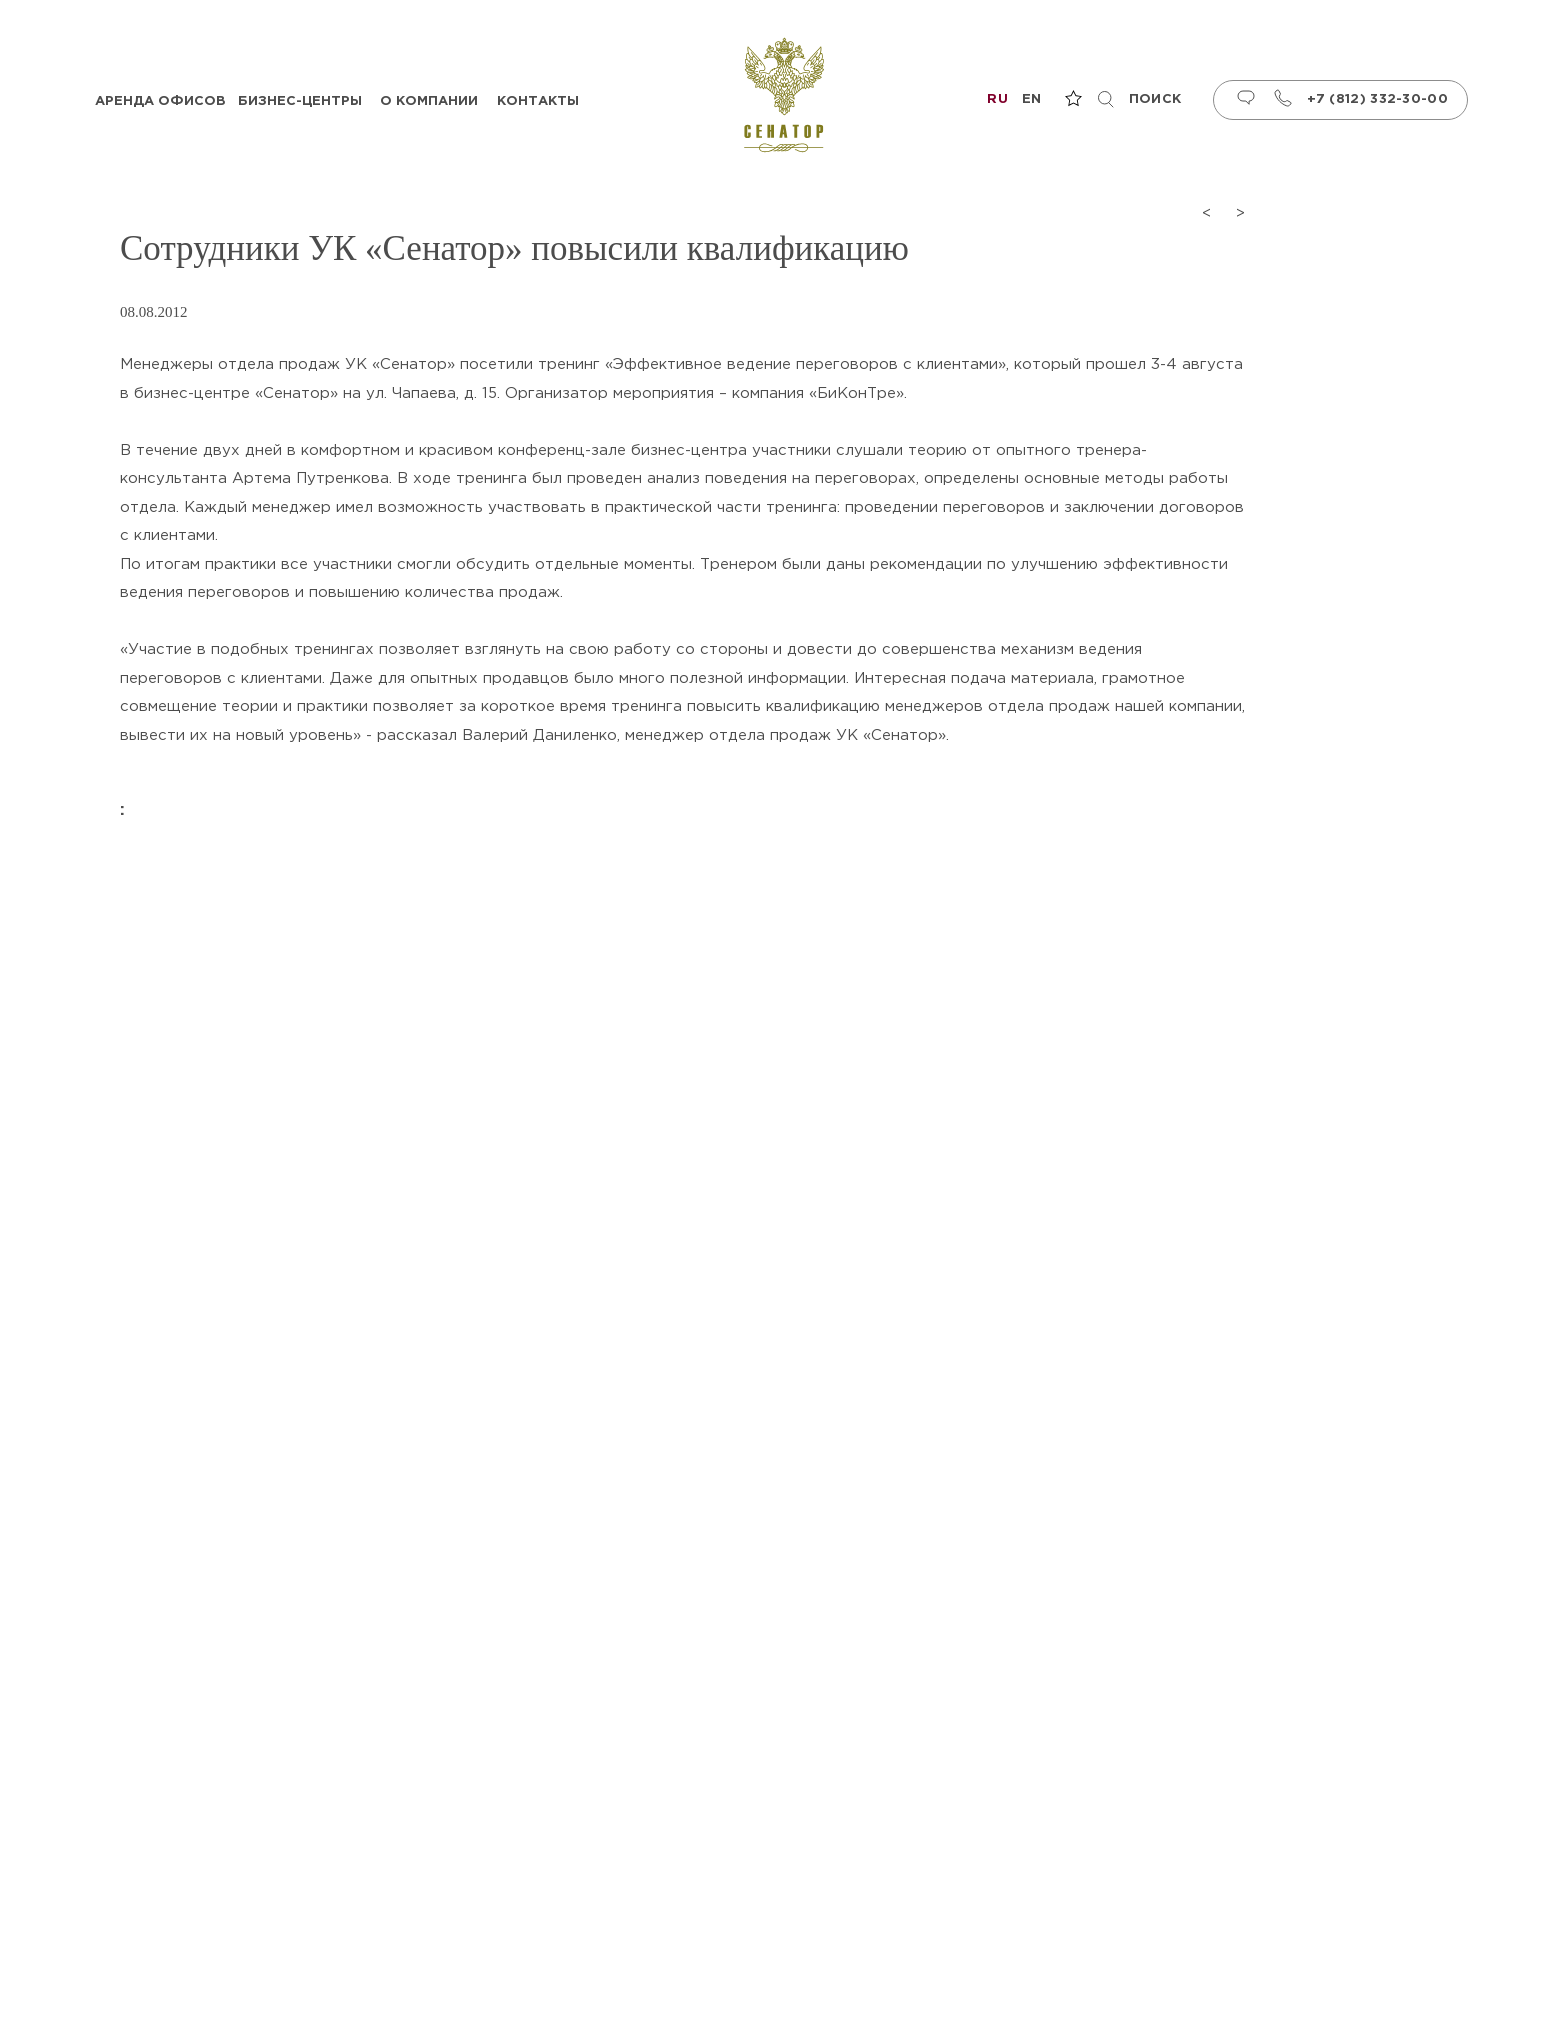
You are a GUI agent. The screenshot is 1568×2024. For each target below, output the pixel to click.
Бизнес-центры (300, 101)
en (1032, 99)
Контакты (538, 101)
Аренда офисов (160, 101)
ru (997, 99)
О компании (429, 101)
